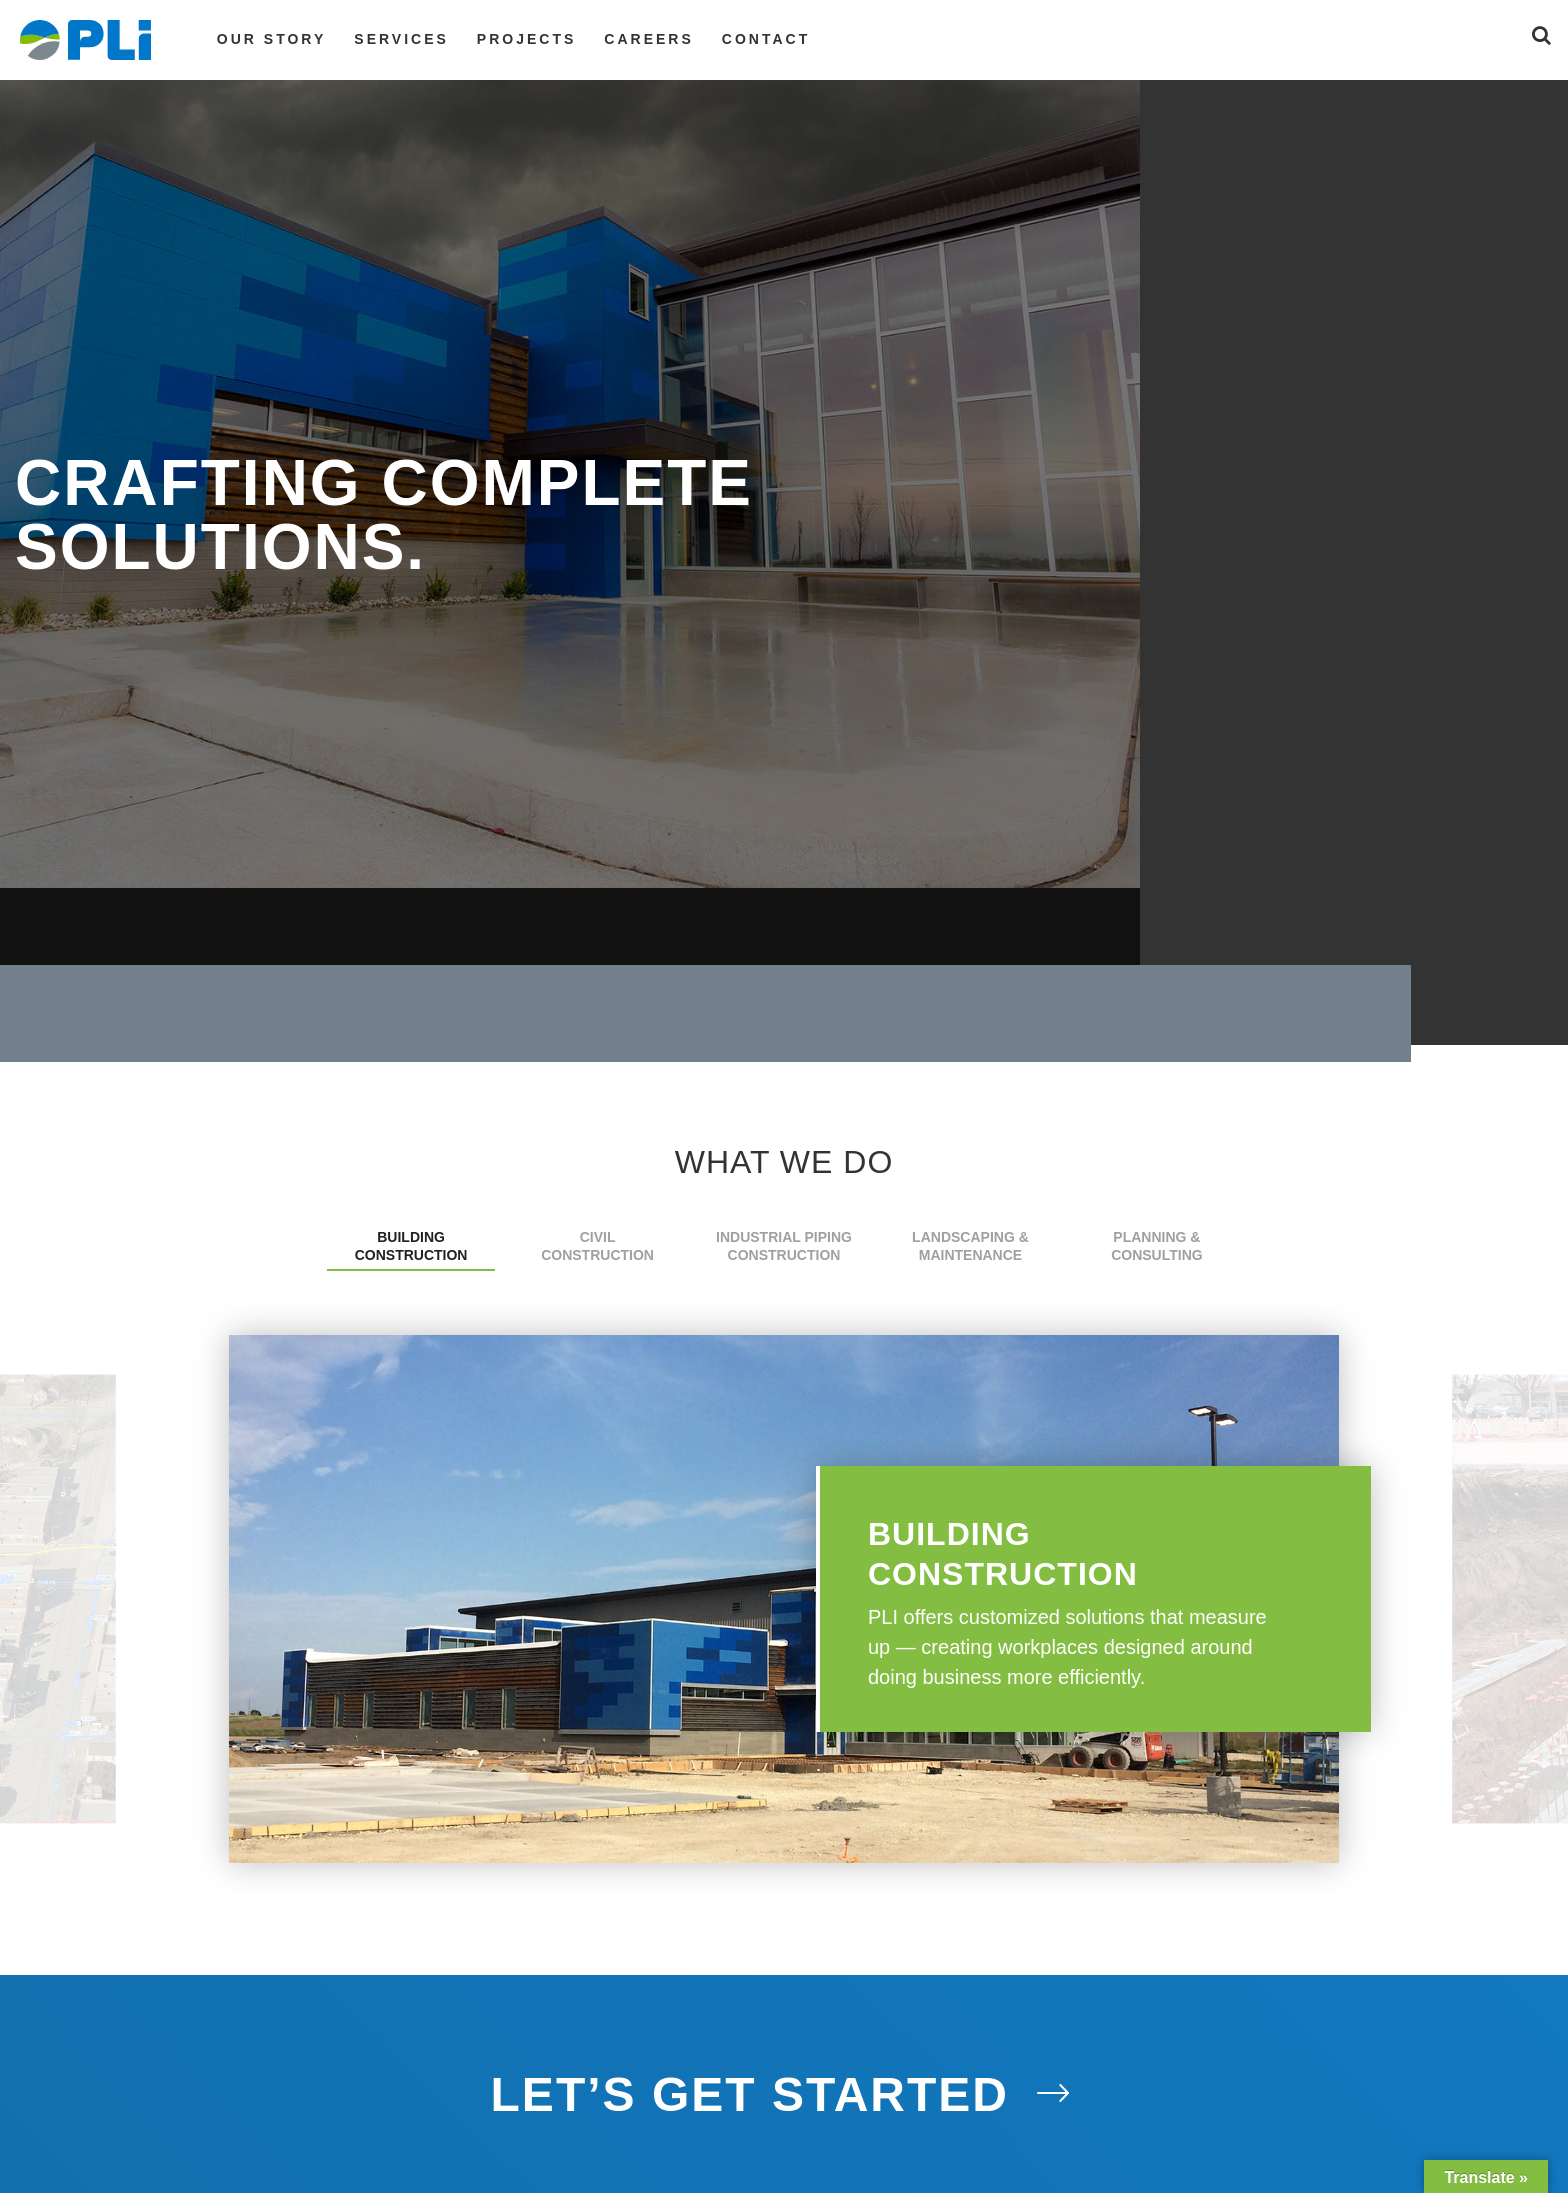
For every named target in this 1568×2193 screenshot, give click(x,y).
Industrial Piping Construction (784, 1246)
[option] (784, 1599)
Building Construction (411, 1246)
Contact (766, 39)
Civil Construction (597, 1246)
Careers (648, 39)
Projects (526, 39)
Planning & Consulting (1157, 1246)
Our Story (271, 39)
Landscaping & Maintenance (970, 1246)
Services (401, 39)
